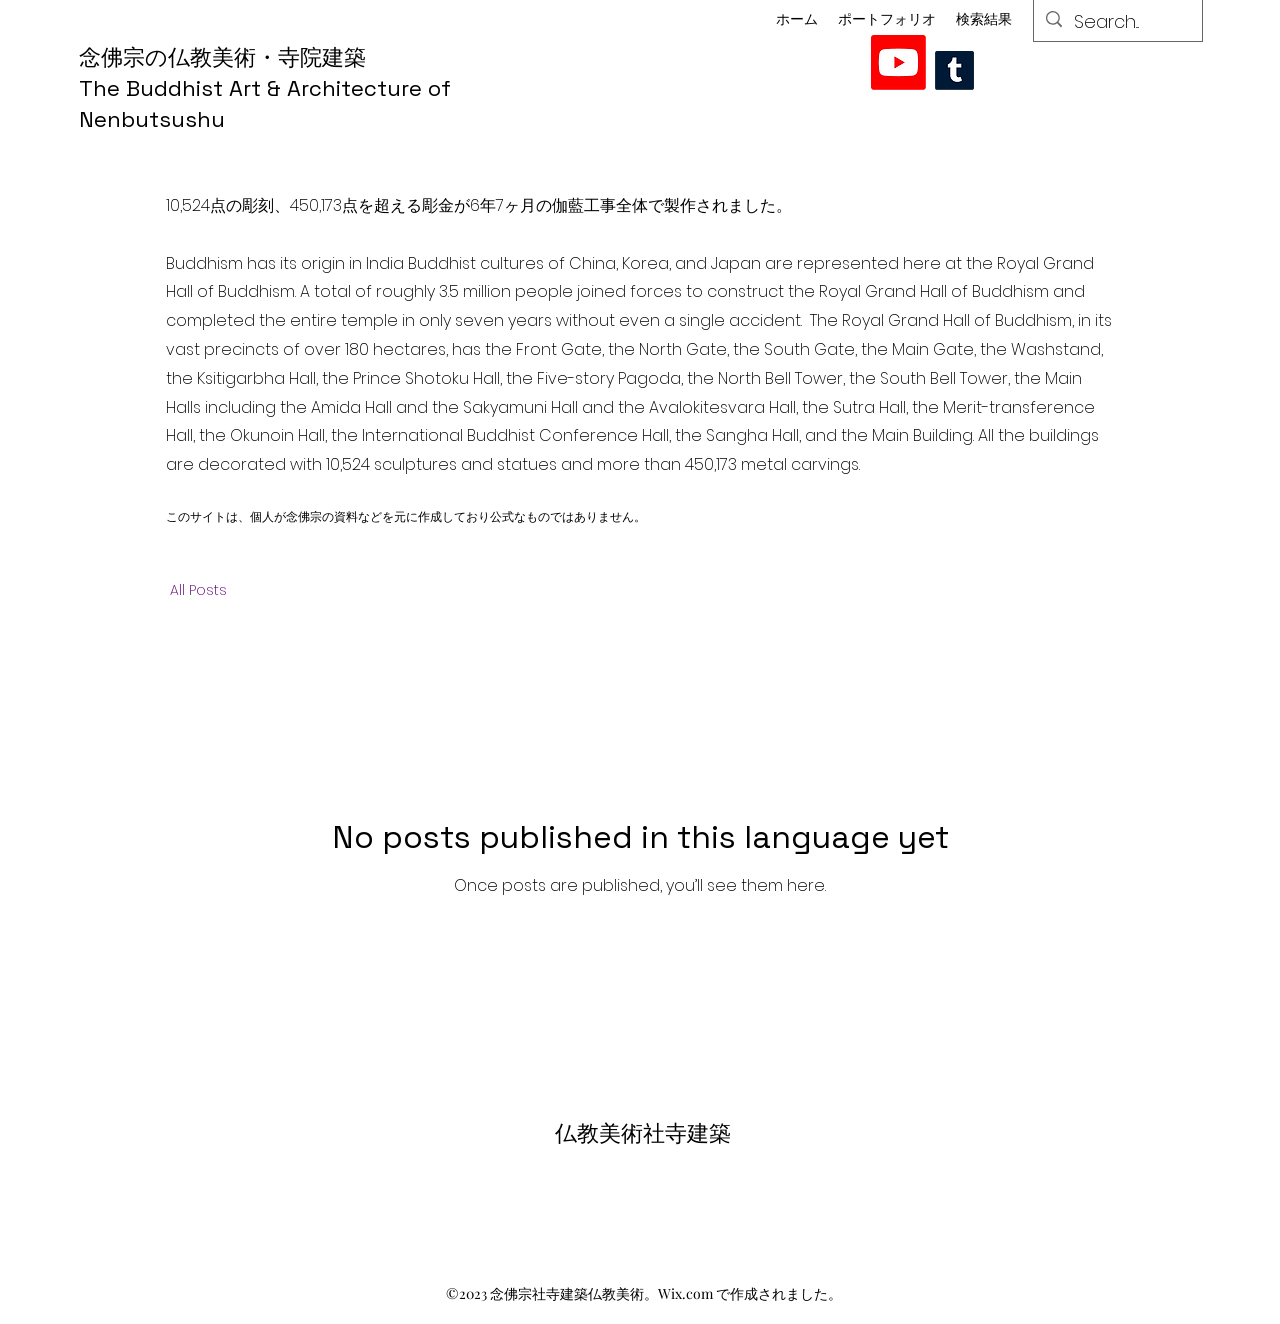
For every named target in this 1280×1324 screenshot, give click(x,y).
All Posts (198, 590)
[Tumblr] (954, 70)
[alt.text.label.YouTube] (898, 62)
